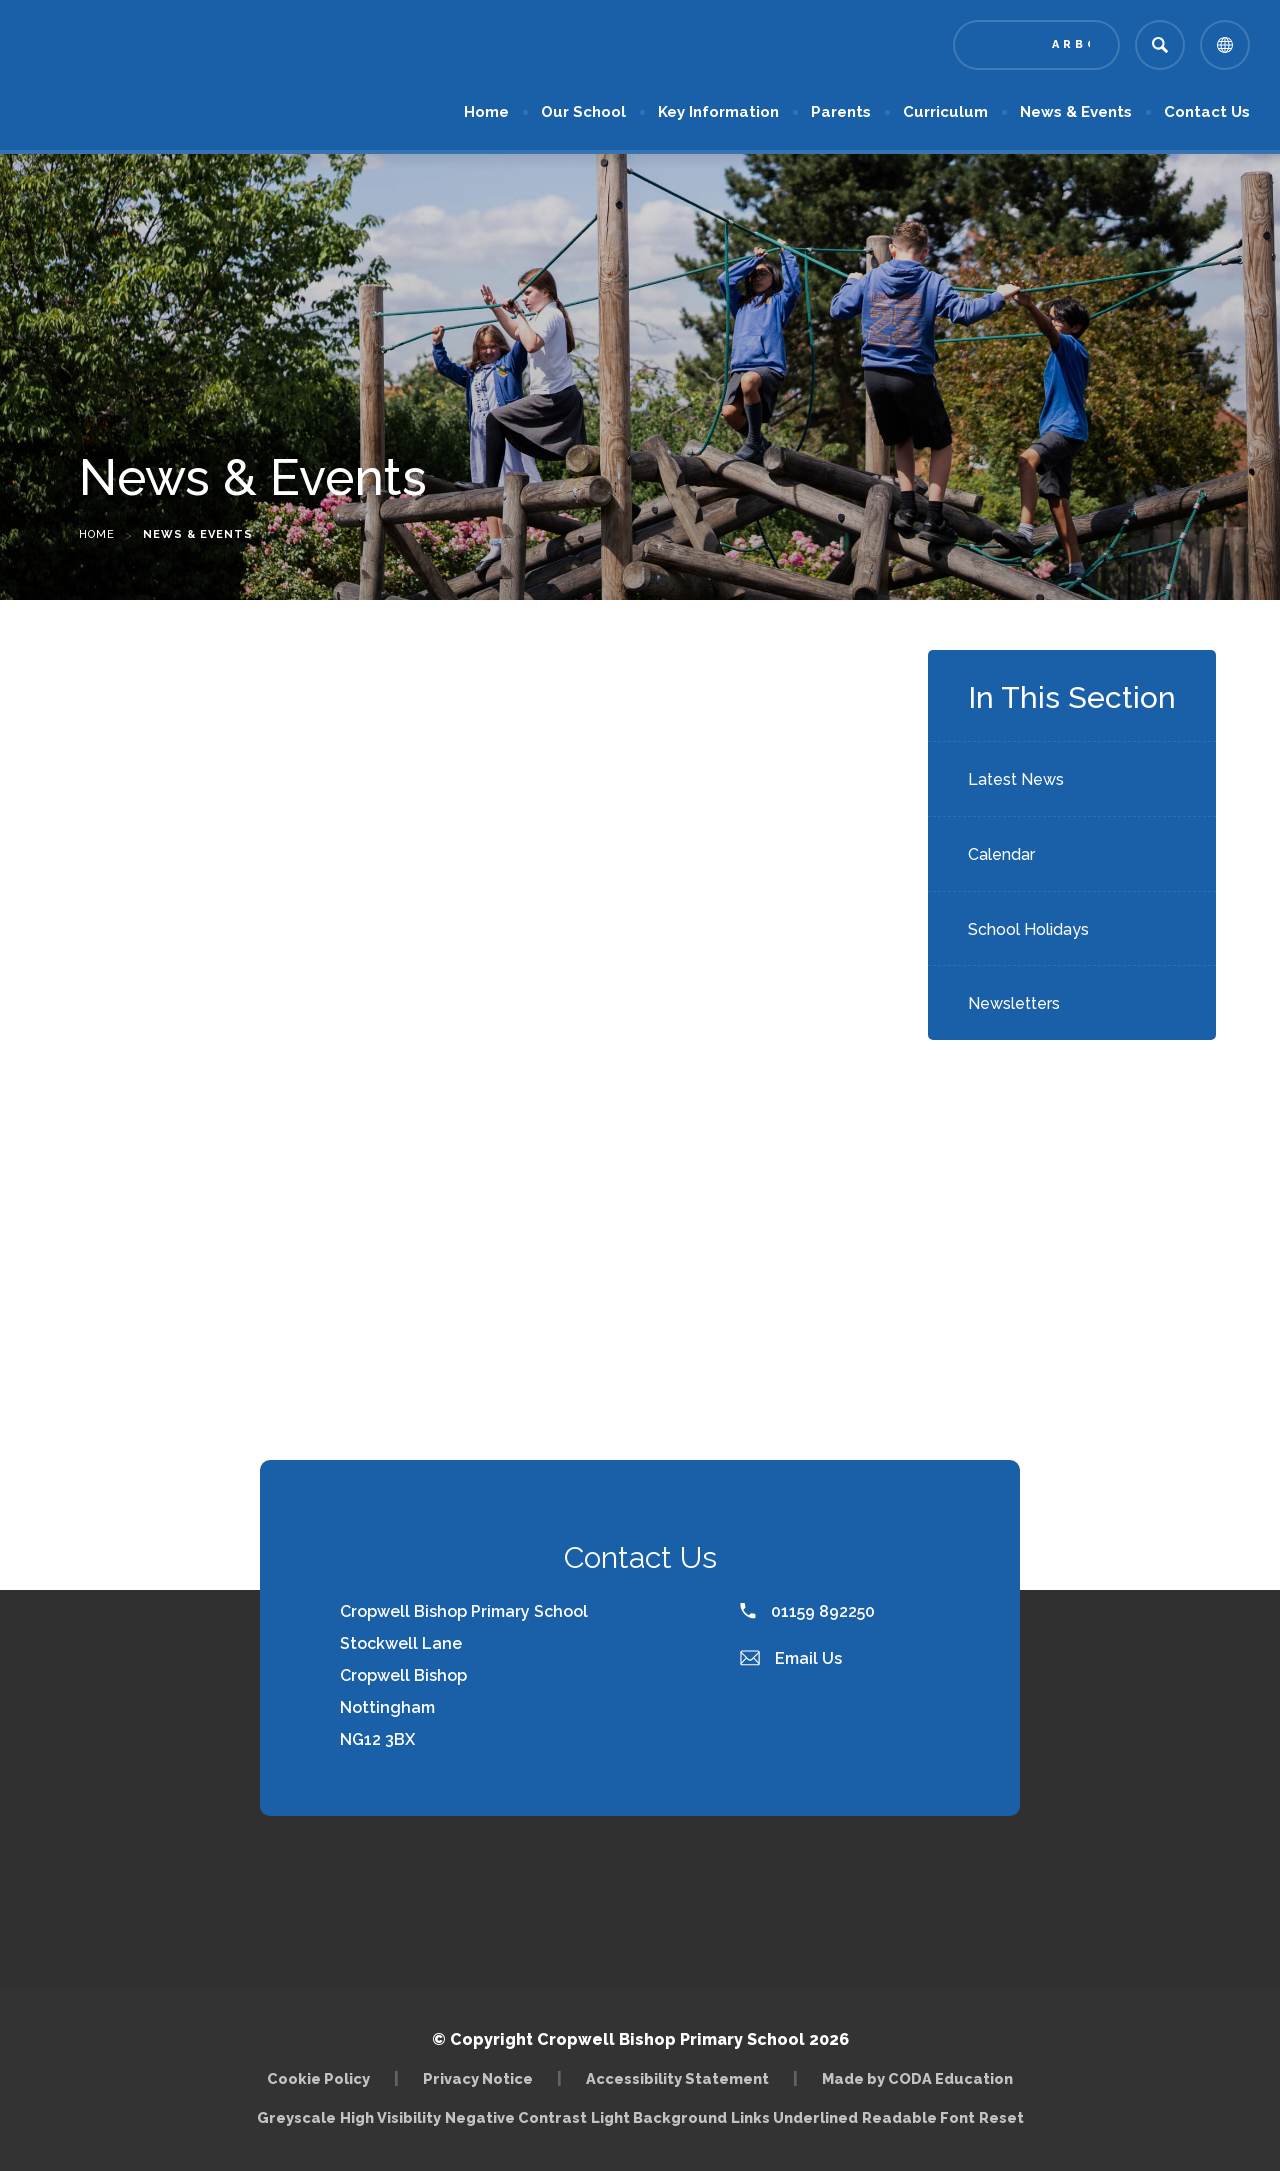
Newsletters (1014, 1003)
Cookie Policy (318, 2078)
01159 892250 (807, 1611)
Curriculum (945, 112)
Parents (841, 112)
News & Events (1076, 112)
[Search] (1160, 45)
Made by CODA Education (917, 2078)
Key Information (718, 112)
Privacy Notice (478, 2078)
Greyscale (296, 2117)
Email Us (791, 1658)
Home (486, 112)
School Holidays (1028, 929)
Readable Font (918, 2117)
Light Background (659, 2117)
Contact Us (1207, 112)
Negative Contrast (516, 2117)
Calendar (1001, 854)
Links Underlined (794, 2117)
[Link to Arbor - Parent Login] (1036, 45)
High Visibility (390, 2117)
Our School (583, 112)
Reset (1001, 2117)
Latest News (1016, 779)
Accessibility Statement (677, 2078)
